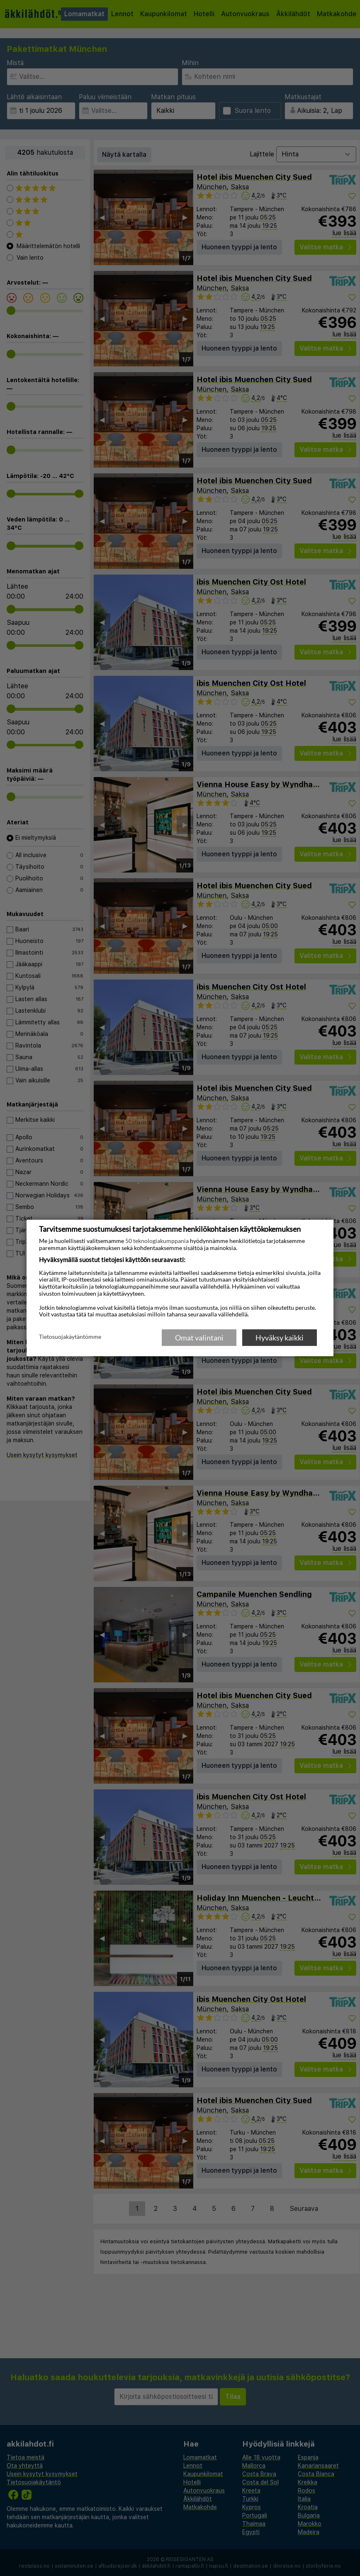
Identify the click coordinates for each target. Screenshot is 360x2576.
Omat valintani (199, 1337)
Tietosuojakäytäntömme (70, 1337)
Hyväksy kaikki (279, 1337)
